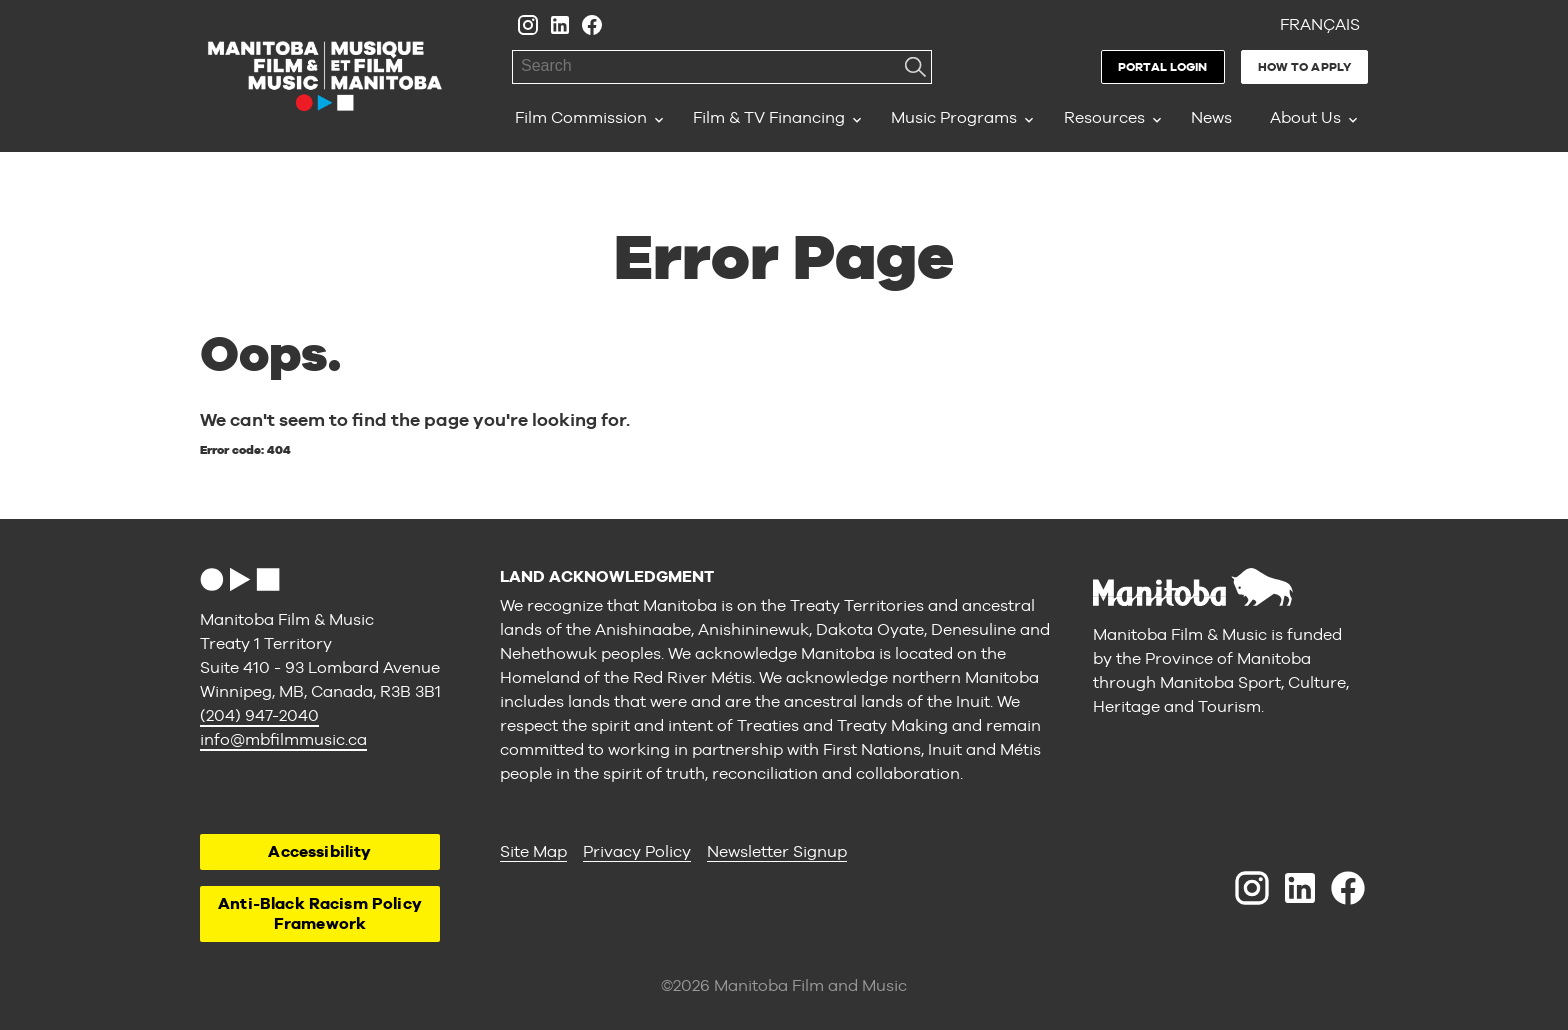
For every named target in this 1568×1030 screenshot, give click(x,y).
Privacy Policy (637, 851)
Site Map (533, 851)
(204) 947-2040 (259, 715)
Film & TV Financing (769, 117)
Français (1320, 24)
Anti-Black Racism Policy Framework (320, 913)
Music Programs (954, 117)
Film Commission (581, 117)
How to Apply (1304, 67)
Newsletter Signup (777, 851)
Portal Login (1162, 67)
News (1211, 117)
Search (915, 67)
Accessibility (319, 851)
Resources (1104, 117)
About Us (1305, 117)
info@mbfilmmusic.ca (283, 739)
